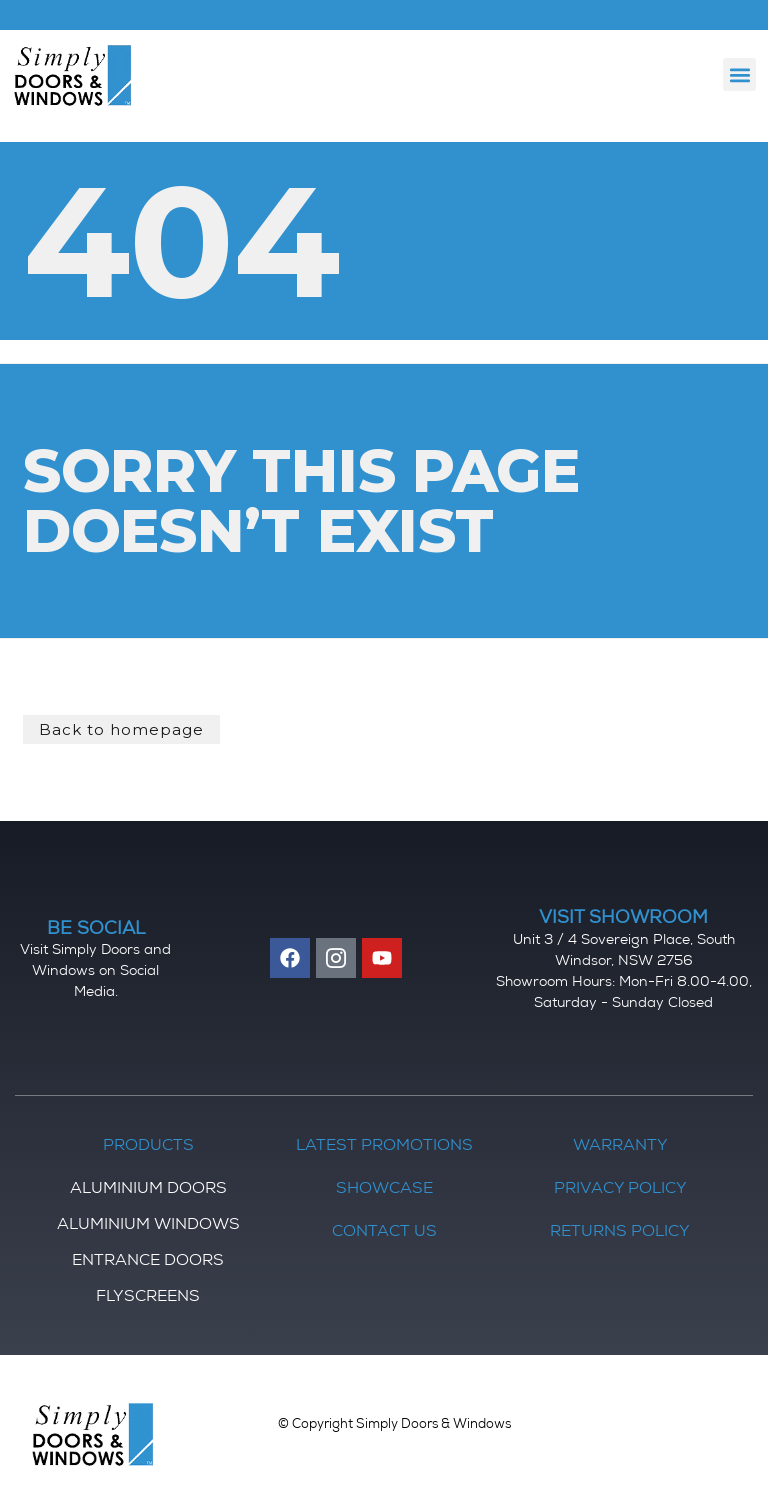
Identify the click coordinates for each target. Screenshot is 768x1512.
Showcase (384, 1190)
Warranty (620, 1147)
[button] (739, 74)
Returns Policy (620, 1233)
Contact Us (384, 1233)
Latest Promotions (384, 1147)
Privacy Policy (620, 1190)
